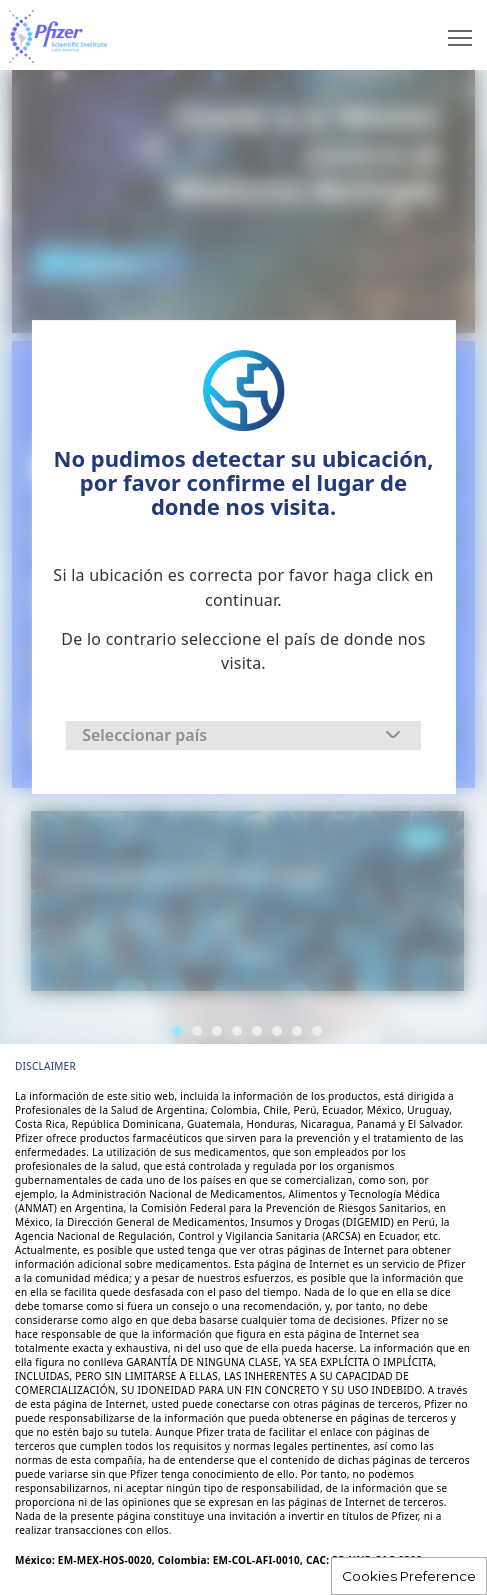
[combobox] (243, 735)
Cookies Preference (409, 1576)
